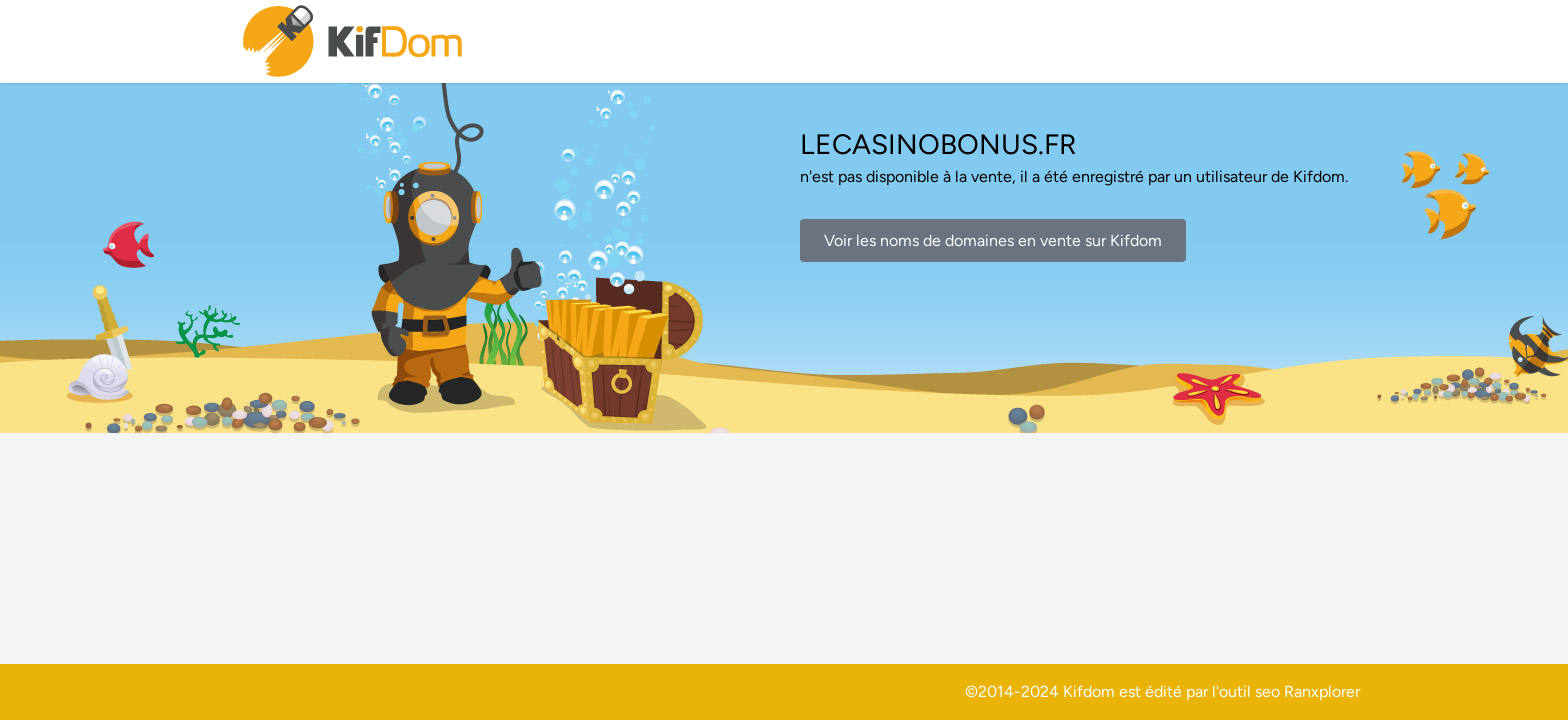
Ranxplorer (1322, 691)
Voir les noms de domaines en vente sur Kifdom (993, 240)
